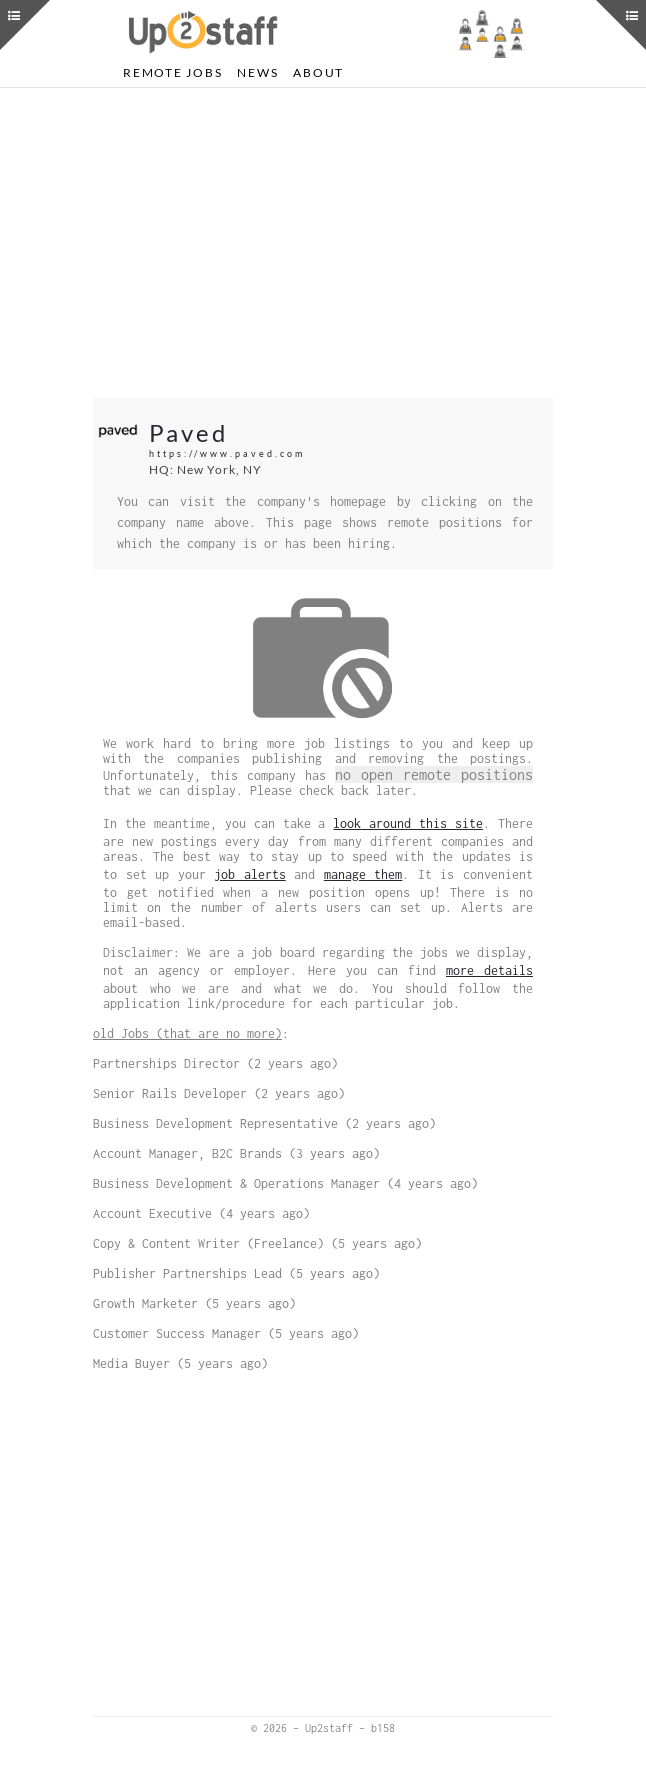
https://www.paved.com (227, 453)
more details (489, 970)
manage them (363, 874)
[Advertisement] (323, 243)
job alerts (250, 874)
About (318, 72)
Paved (188, 432)
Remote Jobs (172, 72)
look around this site (408, 823)
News (257, 72)
